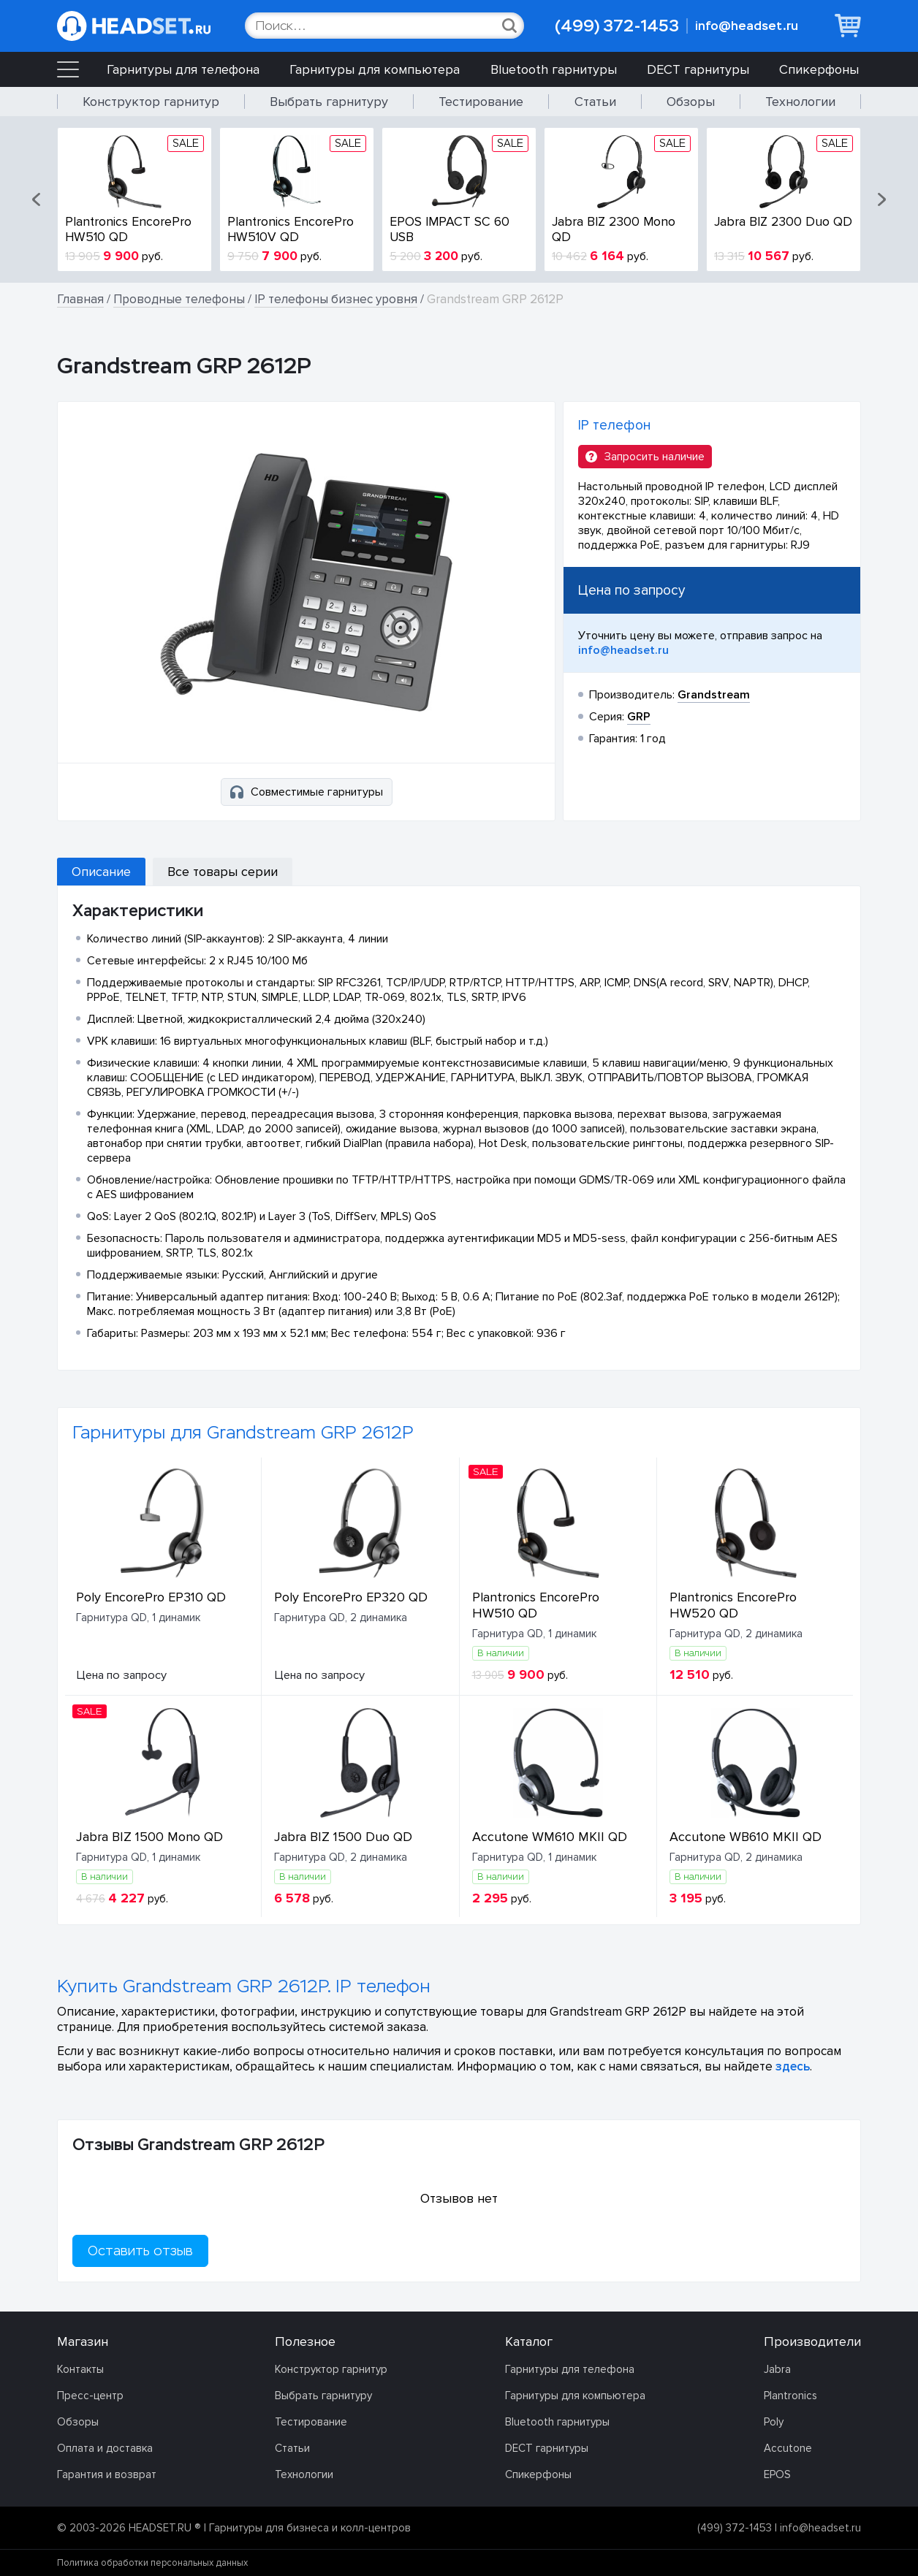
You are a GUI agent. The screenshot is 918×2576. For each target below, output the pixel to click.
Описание (101, 872)
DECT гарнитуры (698, 69)
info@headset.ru (746, 26)
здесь (792, 2066)
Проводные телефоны (179, 299)
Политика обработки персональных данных (152, 2563)
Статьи (595, 102)
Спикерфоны (819, 69)
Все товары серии (222, 872)
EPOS (777, 2474)
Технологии (800, 102)
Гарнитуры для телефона (183, 69)
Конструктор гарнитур (151, 102)
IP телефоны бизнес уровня (335, 299)
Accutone (788, 2448)
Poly (774, 2421)
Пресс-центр (90, 2395)
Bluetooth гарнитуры (553, 69)
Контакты (80, 2369)
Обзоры (691, 102)
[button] (37, 199)
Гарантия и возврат (106, 2474)
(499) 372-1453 (617, 26)
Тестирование (481, 102)
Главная (80, 299)
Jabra (777, 2369)
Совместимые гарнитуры (306, 792)
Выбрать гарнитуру (329, 102)
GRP (638, 716)
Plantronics (790, 2395)
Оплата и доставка (105, 2448)
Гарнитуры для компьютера (374, 69)
